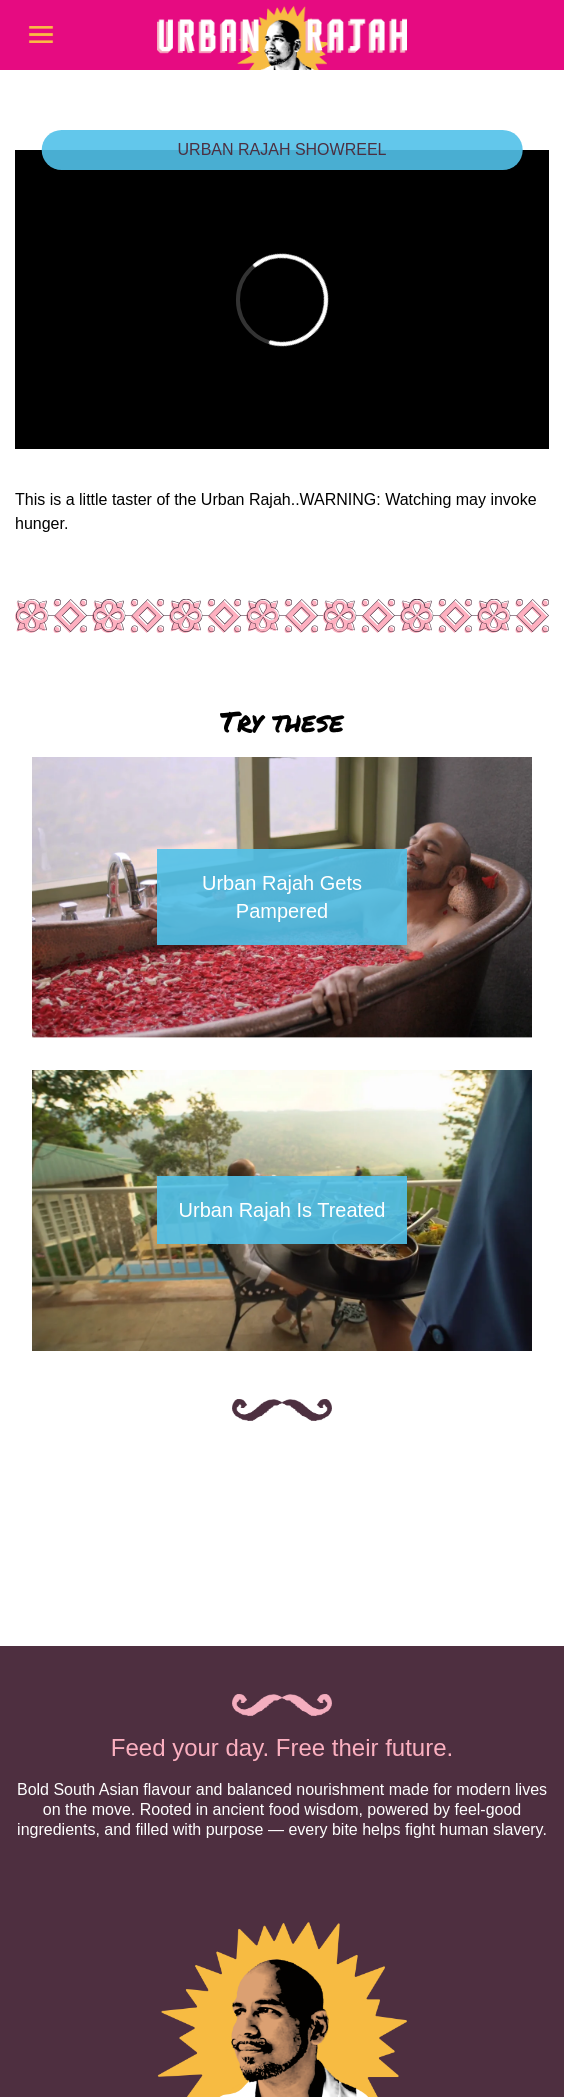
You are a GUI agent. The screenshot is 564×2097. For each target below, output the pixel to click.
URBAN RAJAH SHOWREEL (282, 149)
